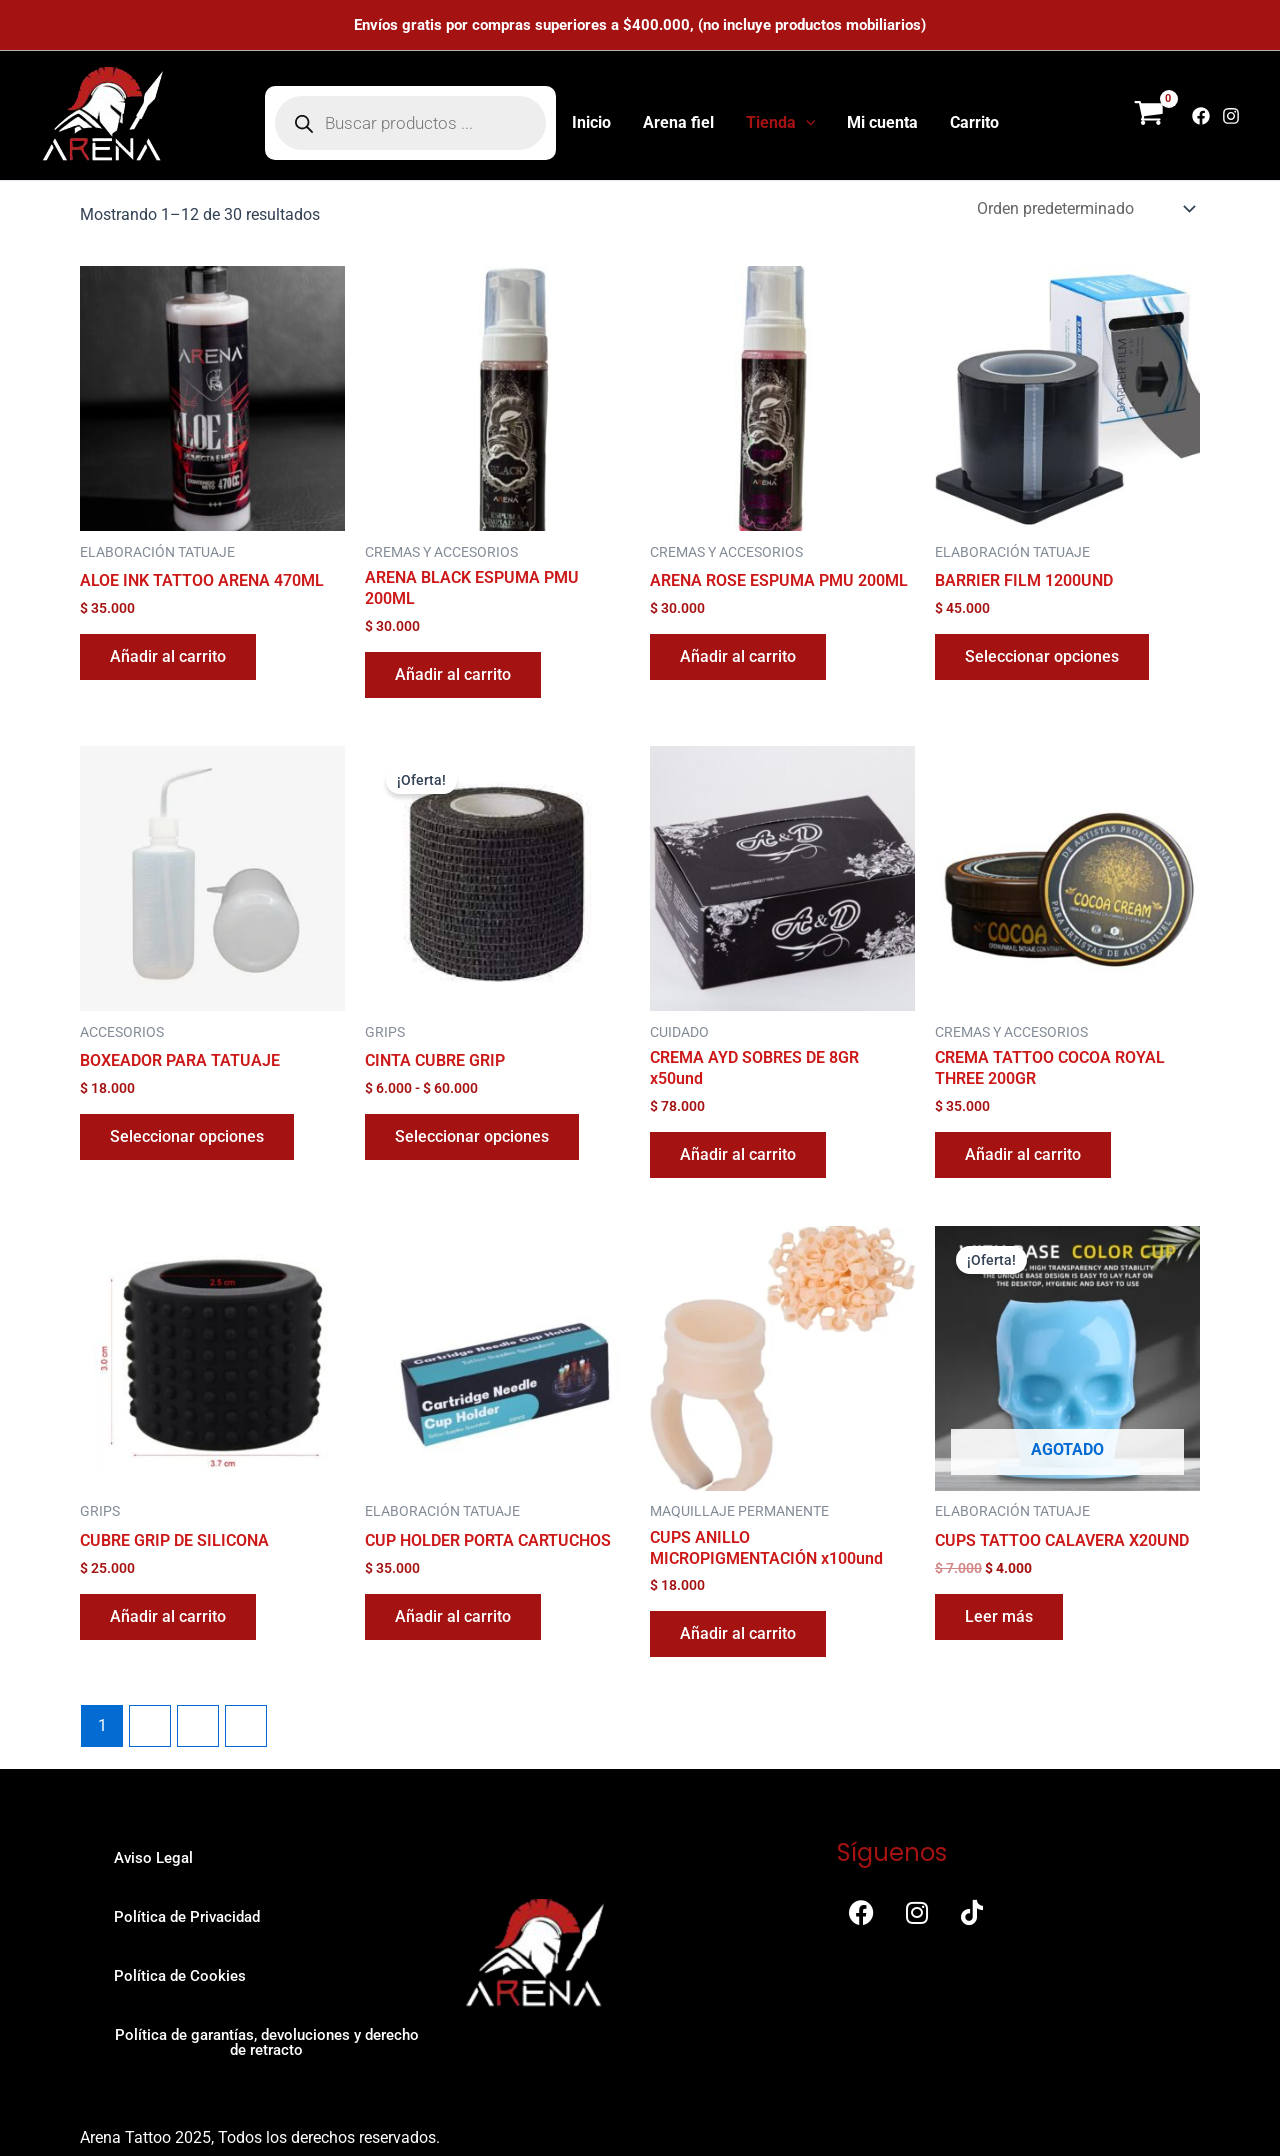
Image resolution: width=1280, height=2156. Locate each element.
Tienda (781, 123)
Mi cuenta (882, 122)
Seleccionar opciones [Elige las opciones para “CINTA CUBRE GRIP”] (472, 1136)
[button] (806, 123)
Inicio (591, 122)
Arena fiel (678, 122)
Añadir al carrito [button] (168, 656)
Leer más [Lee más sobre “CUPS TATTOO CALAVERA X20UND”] (999, 1616)
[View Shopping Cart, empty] (1148, 116)
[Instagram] (1231, 116)
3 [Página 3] (198, 1725)
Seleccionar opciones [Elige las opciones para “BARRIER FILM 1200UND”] (1042, 656)
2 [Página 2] (150, 1725)
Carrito (974, 122)
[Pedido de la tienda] (1084, 208)
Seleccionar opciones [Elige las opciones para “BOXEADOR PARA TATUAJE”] (187, 1136)
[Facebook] (1201, 116)
